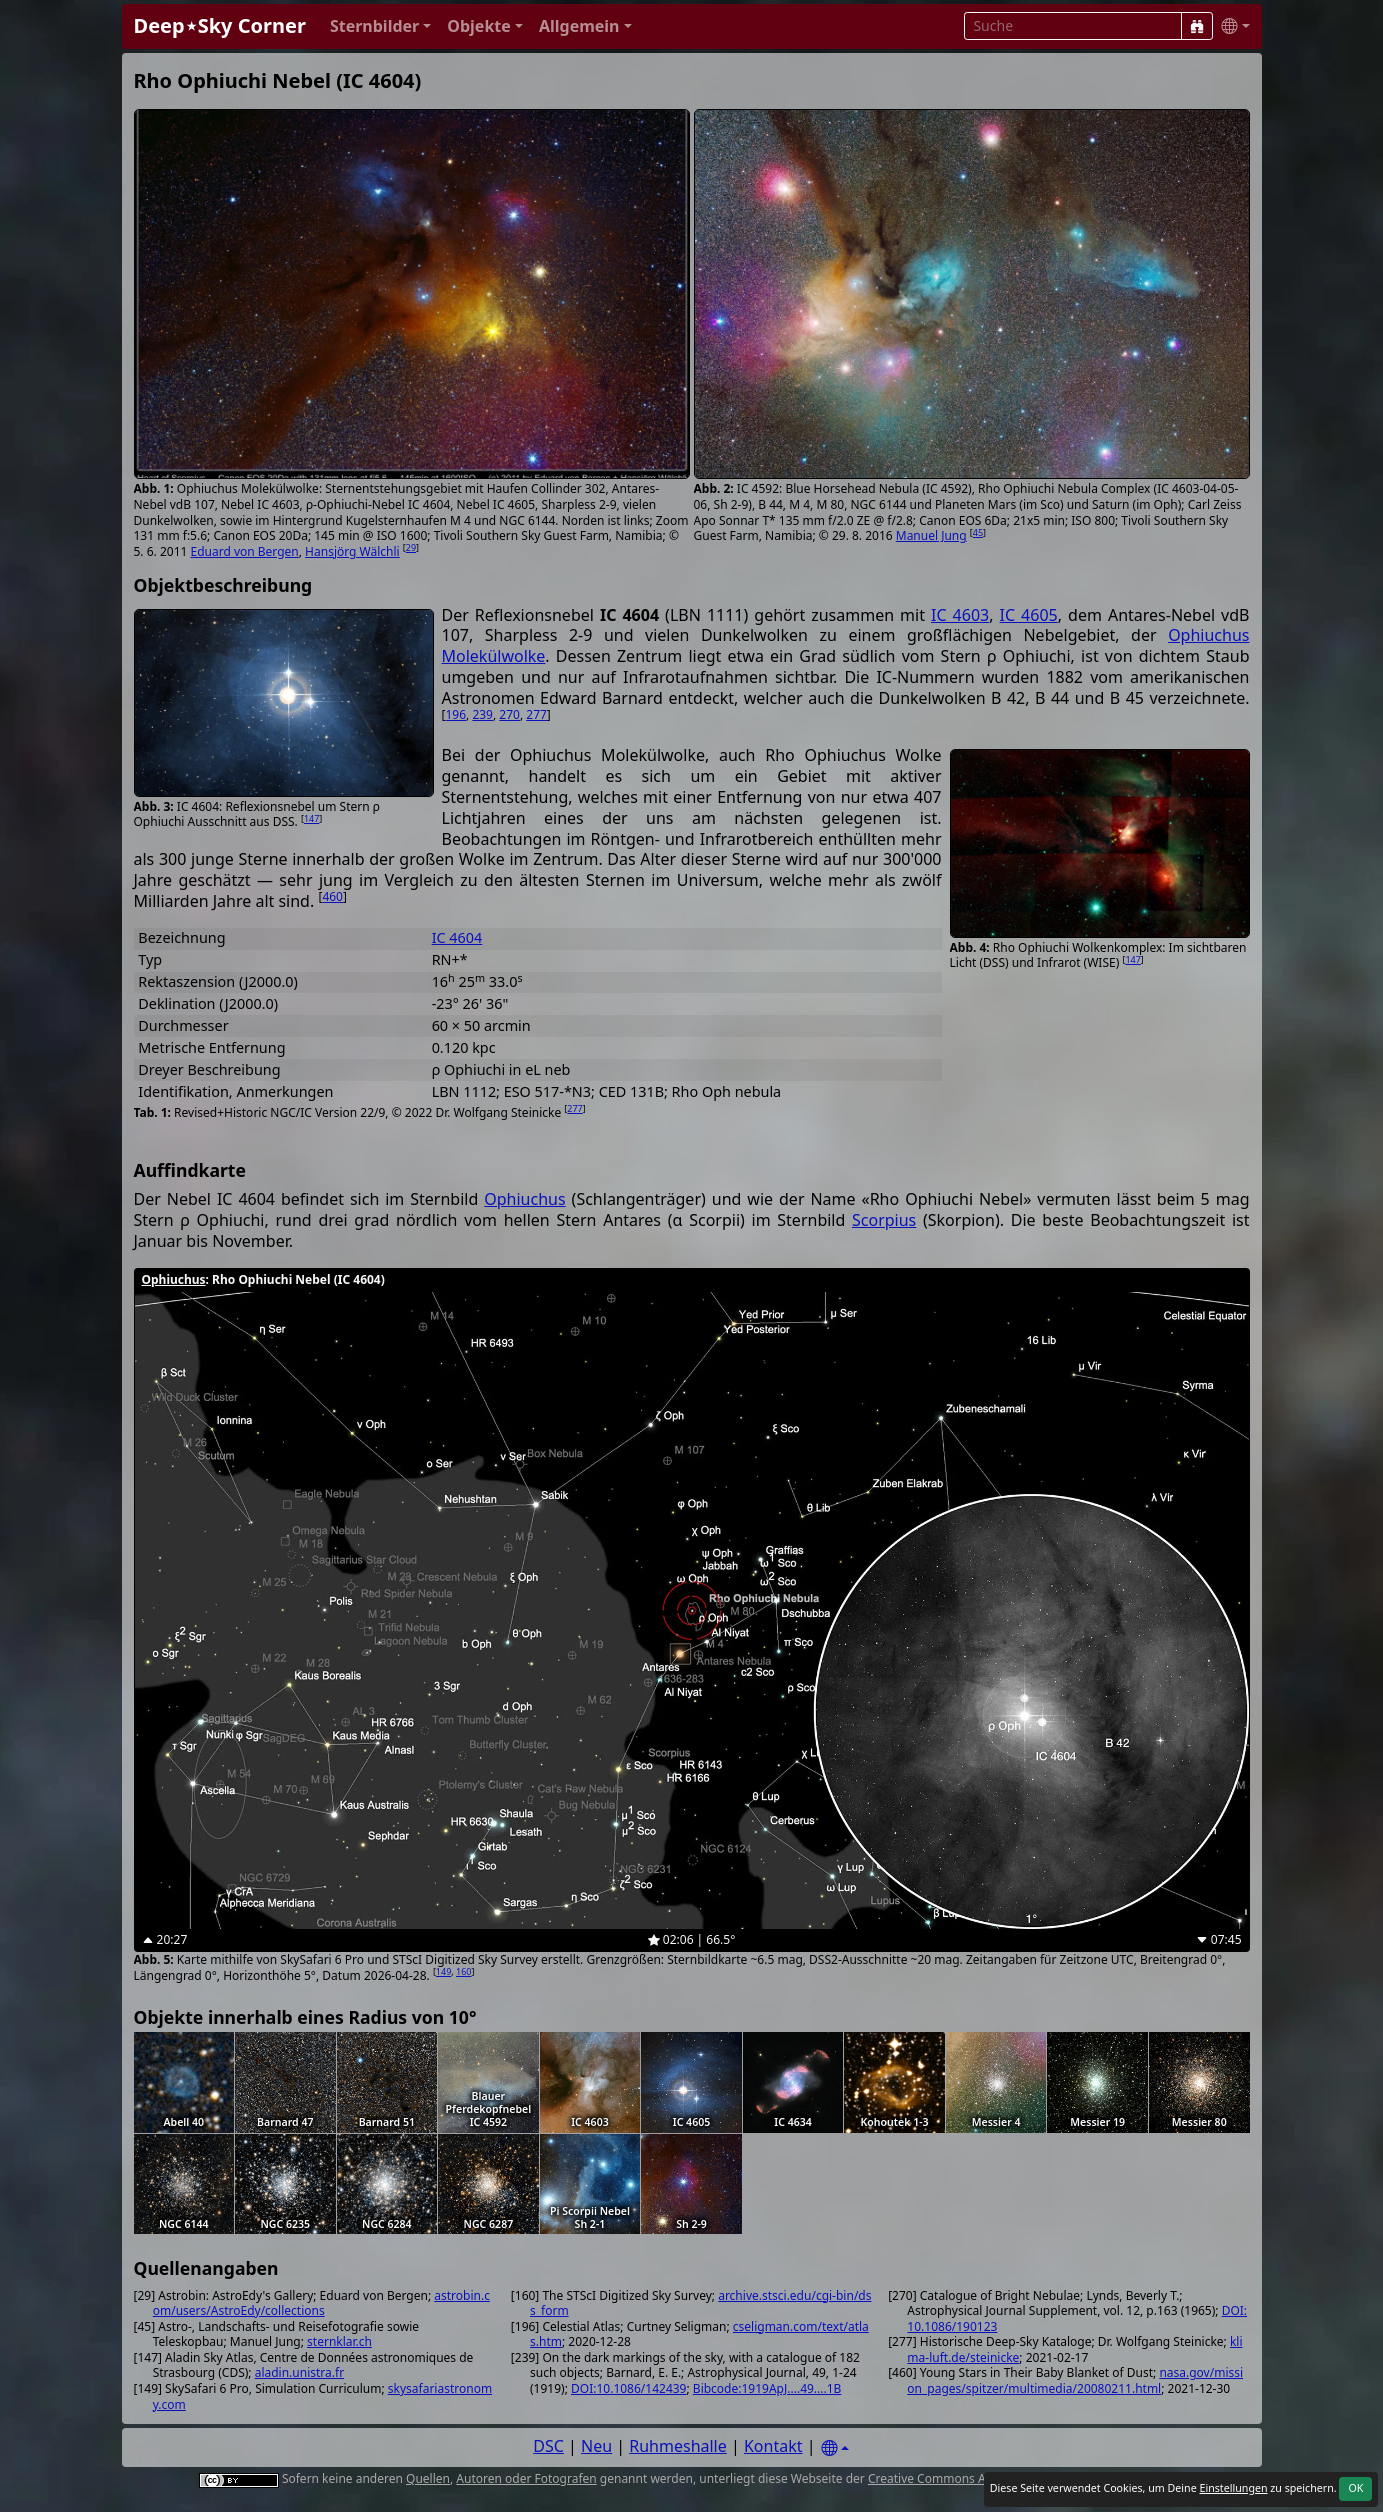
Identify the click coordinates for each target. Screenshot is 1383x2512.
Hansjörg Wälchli (352, 551)
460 (332, 896)
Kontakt (773, 2446)
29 (411, 547)
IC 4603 (960, 615)
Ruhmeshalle (678, 2446)
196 (455, 714)
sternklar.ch (339, 2341)
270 (509, 714)
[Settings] (835, 2448)
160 (463, 1971)
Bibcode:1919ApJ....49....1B (767, 2388)
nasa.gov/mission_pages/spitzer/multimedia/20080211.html (1075, 2380)
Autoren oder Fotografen (526, 2478)
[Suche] (1197, 26)
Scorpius (884, 1220)
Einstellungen (1233, 2488)
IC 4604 (457, 937)
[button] (380, 26)
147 (311, 818)
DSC (548, 2446)
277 (536, 714)
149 (443, 1971)
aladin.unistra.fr (299, 2372)
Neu (596, 2446)
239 (482, 714)
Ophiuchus (524, 1199)
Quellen (428, 2478)
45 (978, 532)
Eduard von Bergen (244, 551)
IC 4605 (1029, 615)
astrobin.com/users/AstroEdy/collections (321, 2303)
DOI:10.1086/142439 (628, 2388)
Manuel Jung (931, 535)
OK (1355, 2488)
